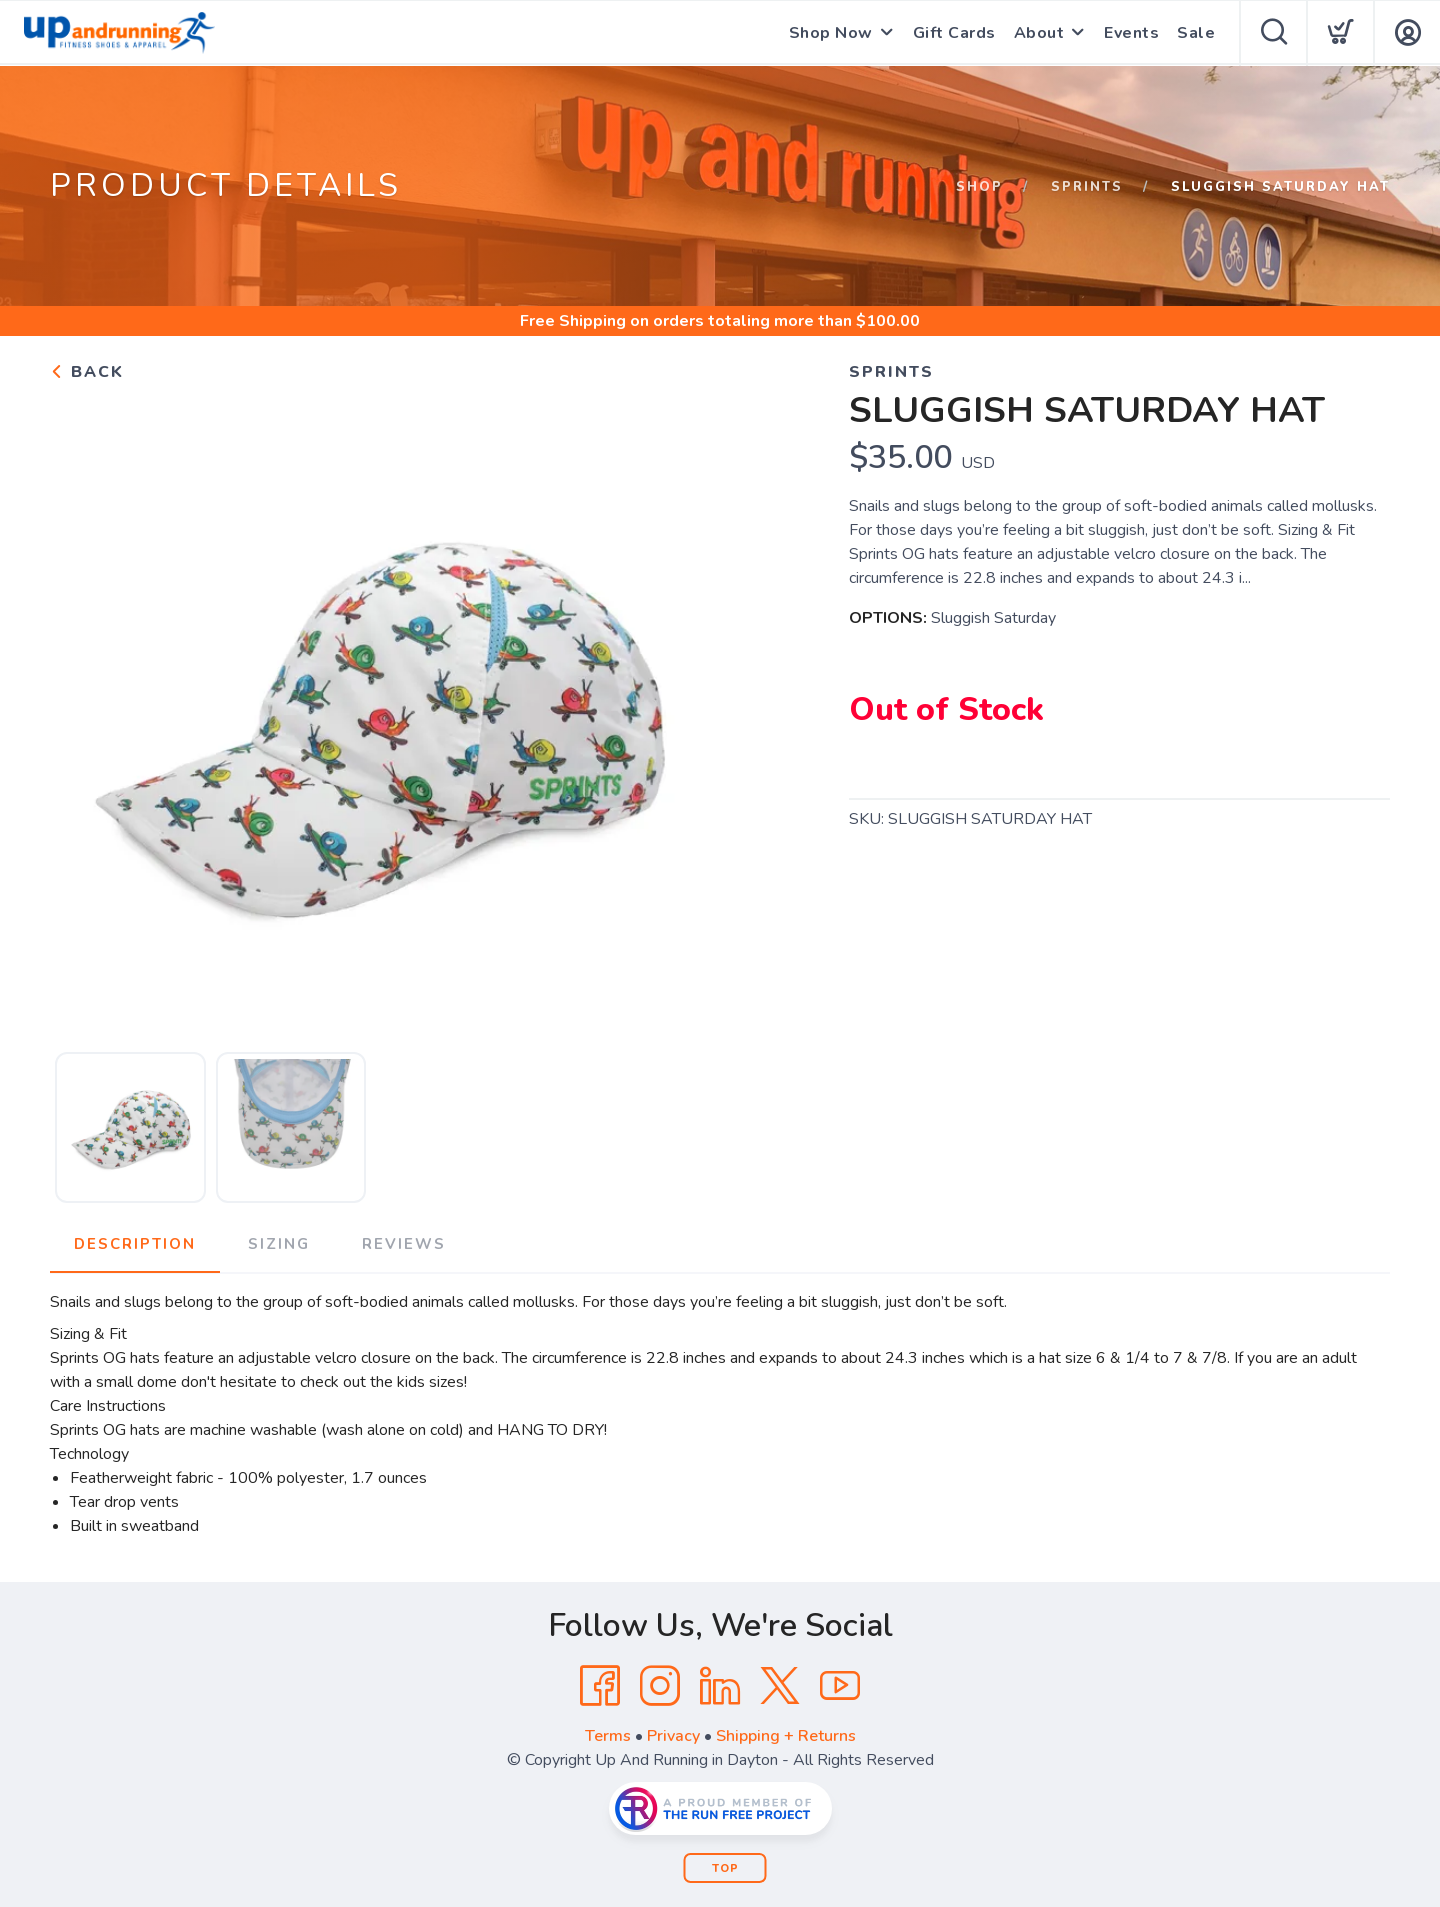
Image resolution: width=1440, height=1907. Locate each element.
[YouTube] (840, 1686)
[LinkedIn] (720, 1686)
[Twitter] (780, 1686)
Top (725, 1868)
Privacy (673, 1736)
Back (87, 372)
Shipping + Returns (786, 1736)
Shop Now (831, 33)
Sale (1196, 33)
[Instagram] (660, 1686)
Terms (608, 1736)
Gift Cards (954, 33)
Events (1131, 33)
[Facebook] (600, 1686)
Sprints (1087, 187)
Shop (979, 187)
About (1039, 33)
